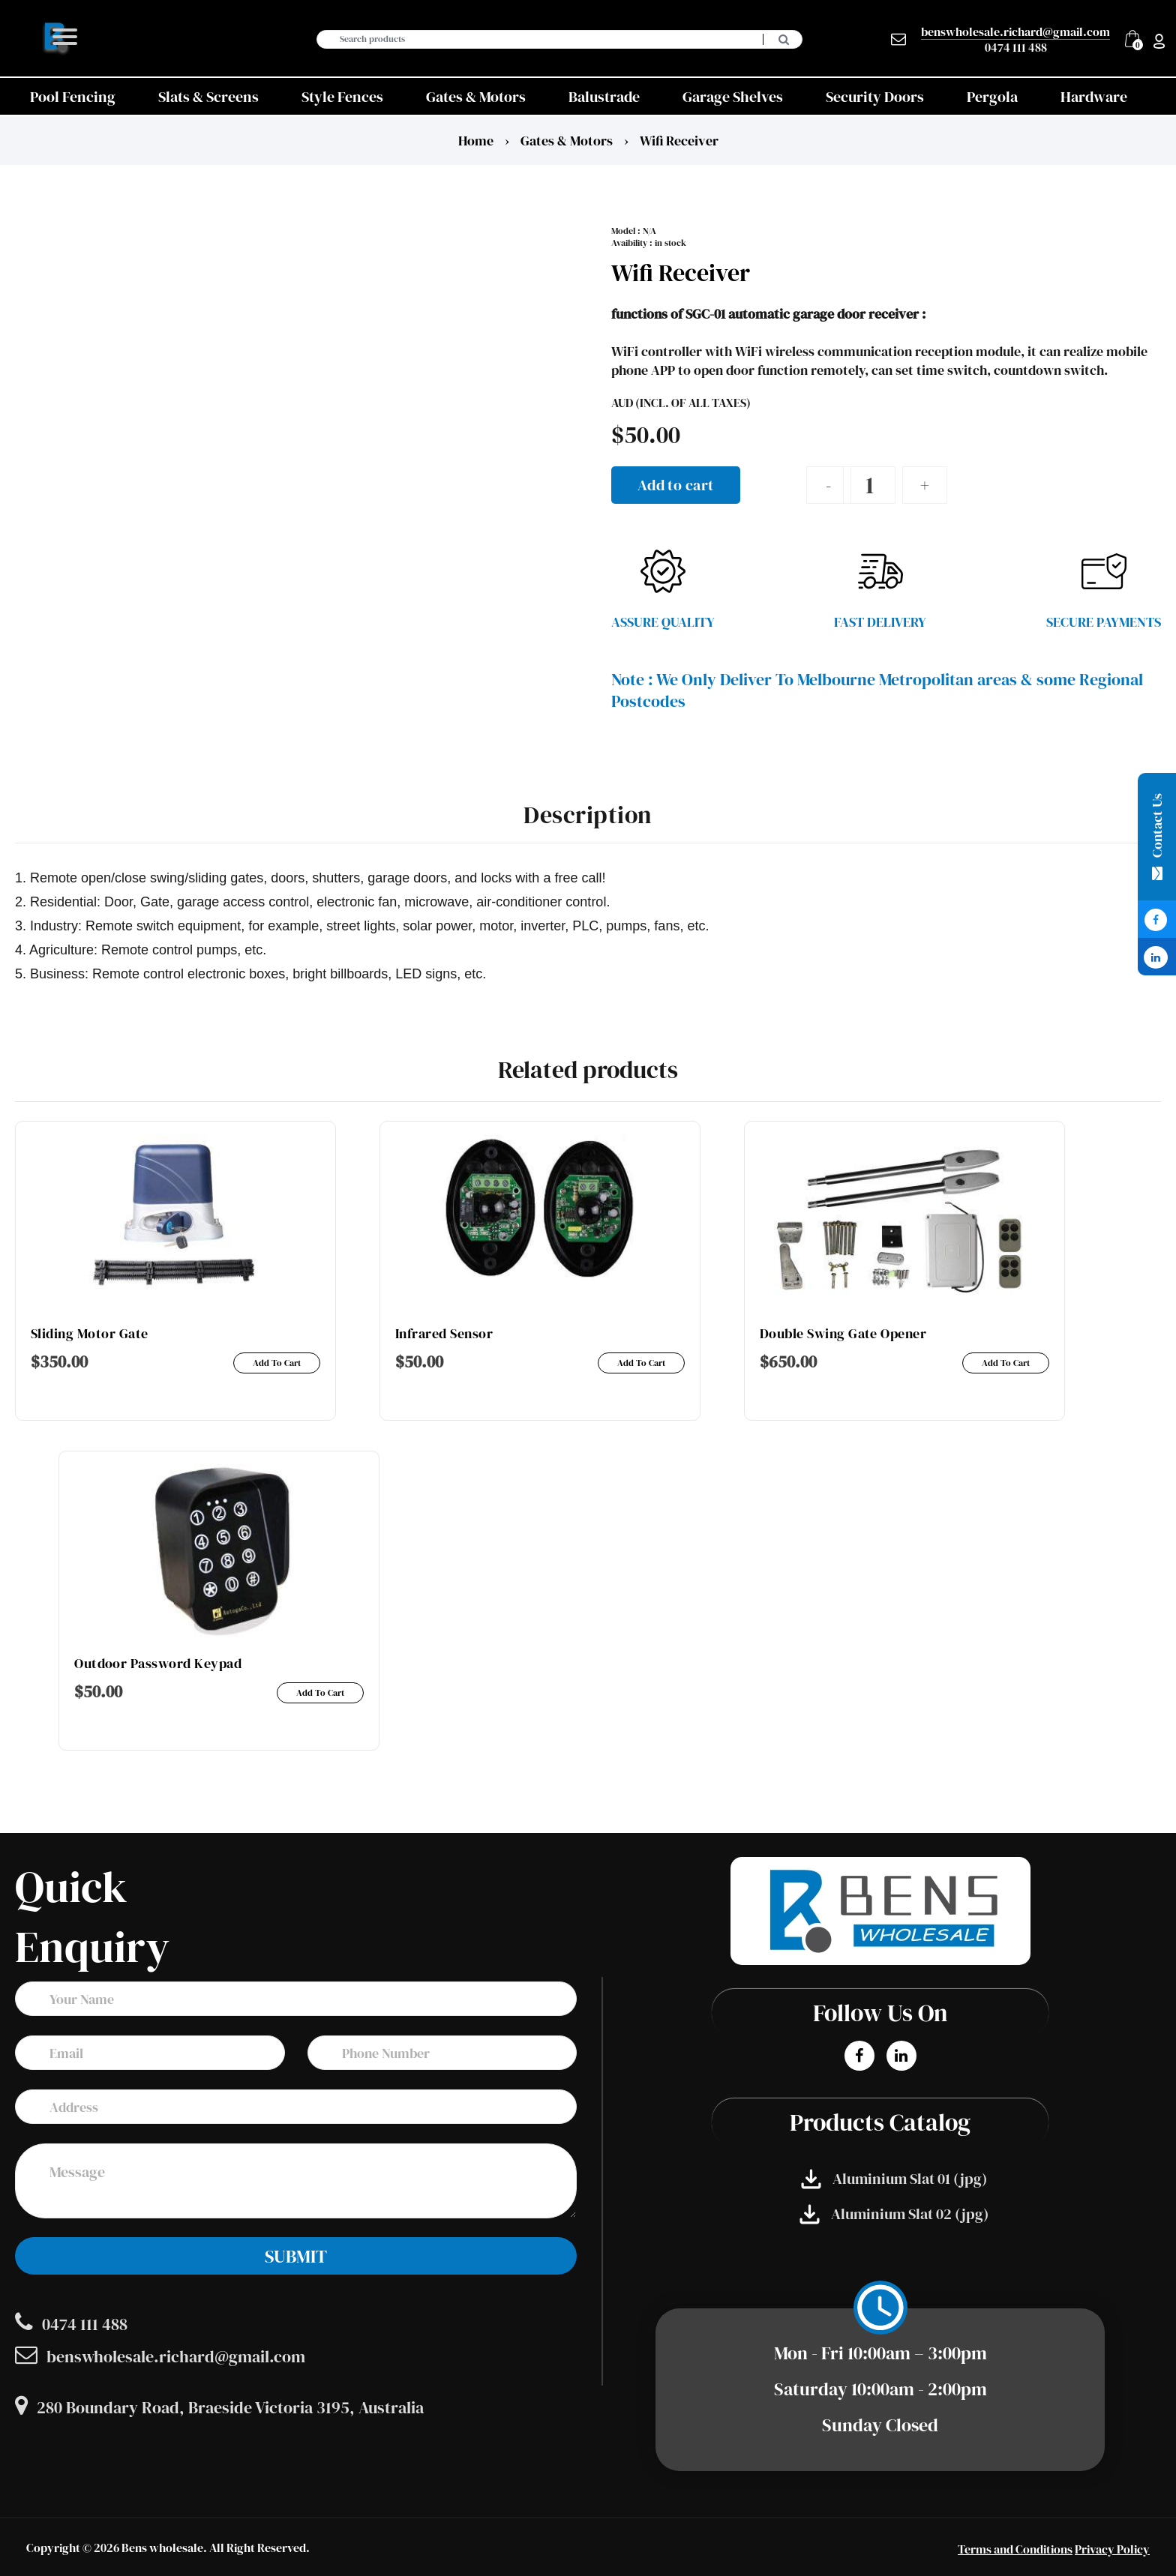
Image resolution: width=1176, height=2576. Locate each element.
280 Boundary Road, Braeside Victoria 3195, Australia (219, 2407)
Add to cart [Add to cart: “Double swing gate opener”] (1006, 1363)
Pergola (992, 96)
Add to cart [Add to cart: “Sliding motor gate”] (277, 1363)
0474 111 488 (1016, 47)
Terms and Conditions (1015, 2549)
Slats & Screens (208, 96)
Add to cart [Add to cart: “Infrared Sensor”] (641, 1363)
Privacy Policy (1112, 2549)
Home (476, 140)
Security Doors (875, 96)
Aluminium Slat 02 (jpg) (894, 2214)
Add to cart (676, 485)
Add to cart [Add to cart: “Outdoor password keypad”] (320, 1693)
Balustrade (604, 96)
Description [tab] (588, 814)
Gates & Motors (476, 96)
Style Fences (342, 96)
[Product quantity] (869, 485)
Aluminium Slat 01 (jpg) (894, 2179)
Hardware (1093, 96)
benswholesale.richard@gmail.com (1015, 32)
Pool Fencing (73, 96)
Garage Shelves (732, 96)
